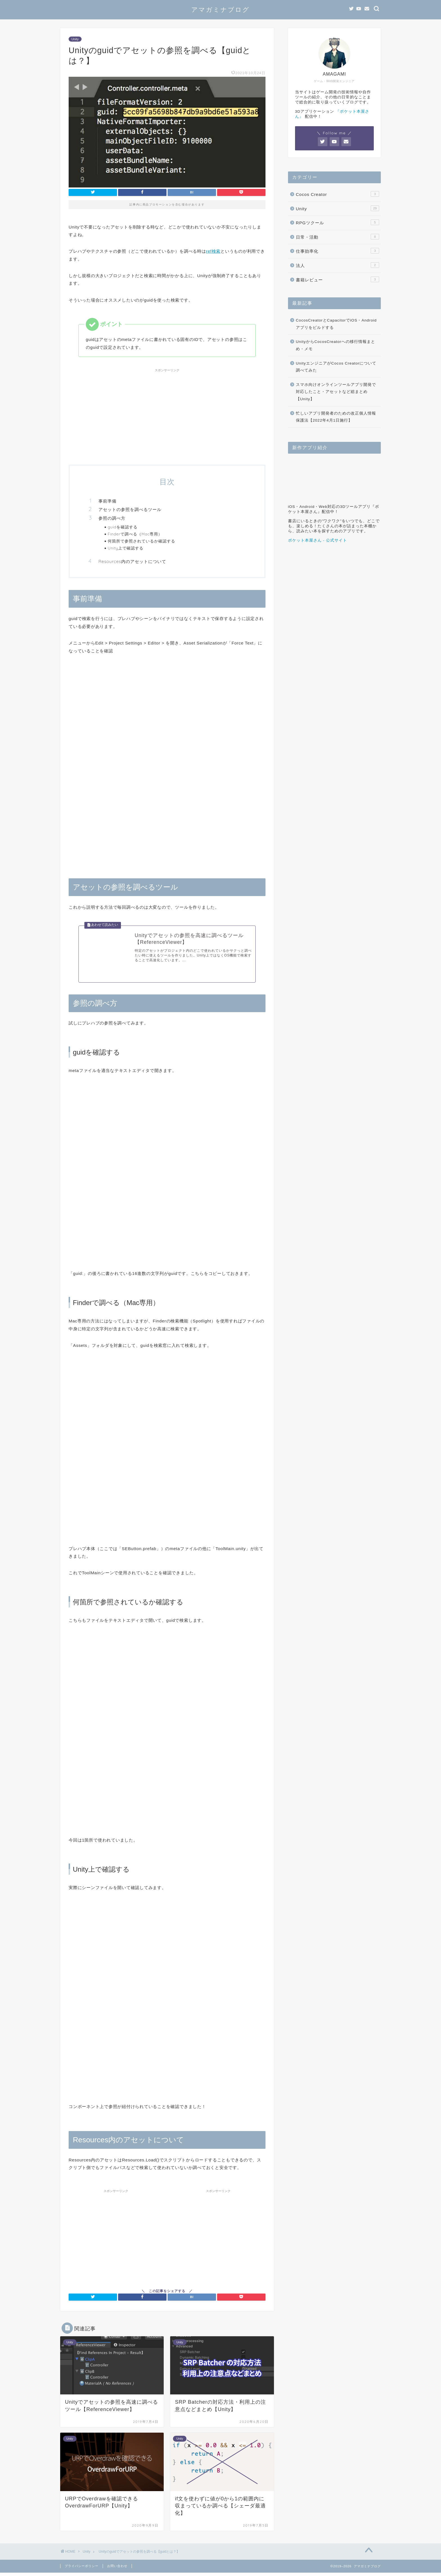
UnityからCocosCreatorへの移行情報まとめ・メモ (335, 345)
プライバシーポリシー (81, 2569)
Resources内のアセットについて (132, 561)
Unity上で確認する (125, 548)
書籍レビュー (337, 279)
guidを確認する (123, 526)
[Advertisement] (167, 414)
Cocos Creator (337, 194)
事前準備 (107, 501)
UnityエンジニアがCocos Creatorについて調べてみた (336, 367)
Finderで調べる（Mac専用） (135, 534)
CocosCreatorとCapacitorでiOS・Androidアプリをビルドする (336, 324)
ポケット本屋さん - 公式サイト (317, 540)
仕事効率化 (337, 251)
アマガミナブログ (220, 9)
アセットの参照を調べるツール (129, 509)
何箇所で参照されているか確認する (141, 541)
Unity (75, 39)
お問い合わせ (117, 2569)
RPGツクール (337, 222)
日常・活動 (337, 236)
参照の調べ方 (111, 518)
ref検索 (213, 251)
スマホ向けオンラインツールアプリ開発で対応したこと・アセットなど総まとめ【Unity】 (336, 392)
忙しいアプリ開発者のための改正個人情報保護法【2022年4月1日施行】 (336, 417)
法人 (337, 265)
